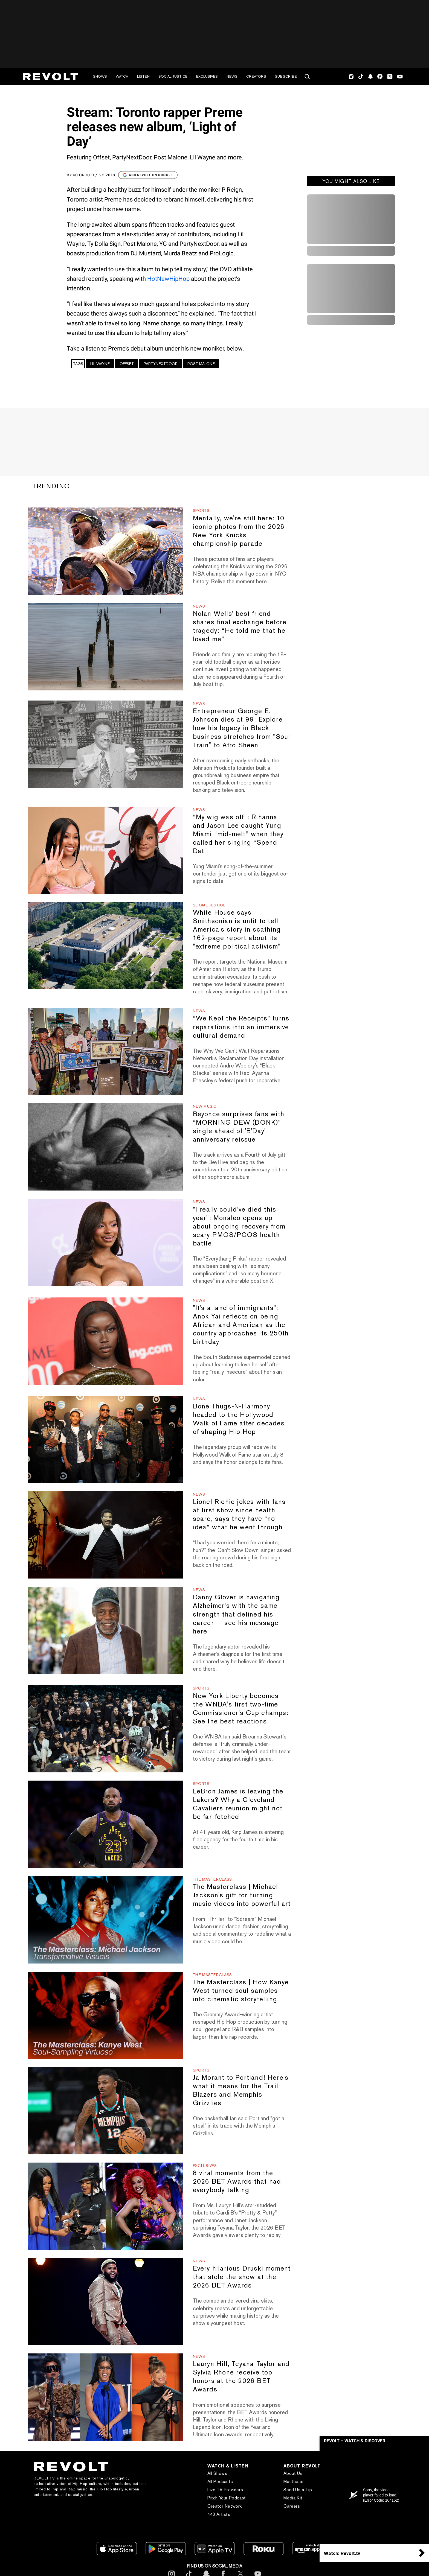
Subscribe (286, 76)
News (232, 76)
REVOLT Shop (370, 2498)
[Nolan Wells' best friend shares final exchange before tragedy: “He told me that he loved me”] (105, 646)
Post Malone (201, 363)
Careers (291, 2506)
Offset (127, 363)
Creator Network (224, 2506)
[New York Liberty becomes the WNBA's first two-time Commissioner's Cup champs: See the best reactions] (105, 1728)
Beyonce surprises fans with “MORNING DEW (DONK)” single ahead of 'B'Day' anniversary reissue (238, 1126)
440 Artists (218, 2514)
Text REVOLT (369, 2490)
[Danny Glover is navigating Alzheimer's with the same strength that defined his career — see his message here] (105, 1630)
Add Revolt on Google (148, 175)
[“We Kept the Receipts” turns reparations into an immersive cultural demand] (105, 1051)
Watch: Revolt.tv (342, 2553)
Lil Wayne (100, 363)
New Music (205, 1106)
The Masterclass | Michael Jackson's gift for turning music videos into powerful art (242, 1895)
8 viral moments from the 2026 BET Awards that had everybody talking (237, 2181)
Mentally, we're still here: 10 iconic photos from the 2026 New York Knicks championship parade (239, 531)
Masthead (293, 2481)
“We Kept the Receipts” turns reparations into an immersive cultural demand (241, 1026)
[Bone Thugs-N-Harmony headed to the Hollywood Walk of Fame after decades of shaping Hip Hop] (105, 1439)
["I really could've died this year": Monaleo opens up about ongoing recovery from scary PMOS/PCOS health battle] (105, 1242)
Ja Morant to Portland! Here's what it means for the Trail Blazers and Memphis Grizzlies (241, 2090)
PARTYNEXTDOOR (161, 363)
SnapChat (370, 76)
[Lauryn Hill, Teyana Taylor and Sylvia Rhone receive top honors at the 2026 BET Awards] (105, 2397)
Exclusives (207, 76)
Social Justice (172, 76)
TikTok (360, 76)
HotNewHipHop (168, 278)
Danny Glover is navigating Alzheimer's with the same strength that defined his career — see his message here (236, 1614)
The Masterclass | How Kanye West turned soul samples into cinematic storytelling (241, 1990)
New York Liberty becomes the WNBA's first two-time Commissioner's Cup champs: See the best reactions (241, 1708)
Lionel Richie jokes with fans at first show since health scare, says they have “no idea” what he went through (239, 1514)
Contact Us (367, 2481)
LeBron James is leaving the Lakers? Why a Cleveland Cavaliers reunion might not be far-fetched (238, 1804)
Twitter (390, 76)
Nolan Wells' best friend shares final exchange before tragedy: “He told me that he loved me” (240, 626)
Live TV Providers (225, 2490)
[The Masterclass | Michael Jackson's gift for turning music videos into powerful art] (105, 1920)
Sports (201, 510)
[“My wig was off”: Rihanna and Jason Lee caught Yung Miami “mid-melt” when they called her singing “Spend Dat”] (105, 850)
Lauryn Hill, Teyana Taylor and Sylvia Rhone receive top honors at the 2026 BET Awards (241, 2376)
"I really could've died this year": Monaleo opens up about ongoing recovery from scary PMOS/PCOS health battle (239, 1226)
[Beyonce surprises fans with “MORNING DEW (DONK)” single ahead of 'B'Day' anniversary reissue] (105, 1147)
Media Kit (292, 2498)
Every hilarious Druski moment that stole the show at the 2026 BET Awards (242, 2276)
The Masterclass (212, 1879)
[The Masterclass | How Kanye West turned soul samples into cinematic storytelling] (105, 2015)
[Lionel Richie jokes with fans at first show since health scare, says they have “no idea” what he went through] (105, 1535)
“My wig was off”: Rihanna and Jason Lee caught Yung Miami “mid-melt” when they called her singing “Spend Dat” (238, 834)
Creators (256, 76)
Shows (100, 76)
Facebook (379, 76)
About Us (292, 2473)
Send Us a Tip (297, 2490)
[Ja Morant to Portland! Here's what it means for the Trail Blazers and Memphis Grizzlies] (105, 2110)
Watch (122, 76)
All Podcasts (220, 2481)
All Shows (217, 2473)
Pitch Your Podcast (226, 2498)
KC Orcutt (84, 175)
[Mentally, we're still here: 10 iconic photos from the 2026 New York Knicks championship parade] (105, 551)
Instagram (351, 76)
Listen (143, 76)
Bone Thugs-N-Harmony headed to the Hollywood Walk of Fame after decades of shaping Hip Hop (239, 1419)
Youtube (400, 77)
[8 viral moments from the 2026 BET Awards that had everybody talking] (105, 2206)
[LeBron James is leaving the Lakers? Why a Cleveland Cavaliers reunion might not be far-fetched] (105, 1824)
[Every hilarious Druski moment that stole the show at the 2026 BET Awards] (105, 2301)
